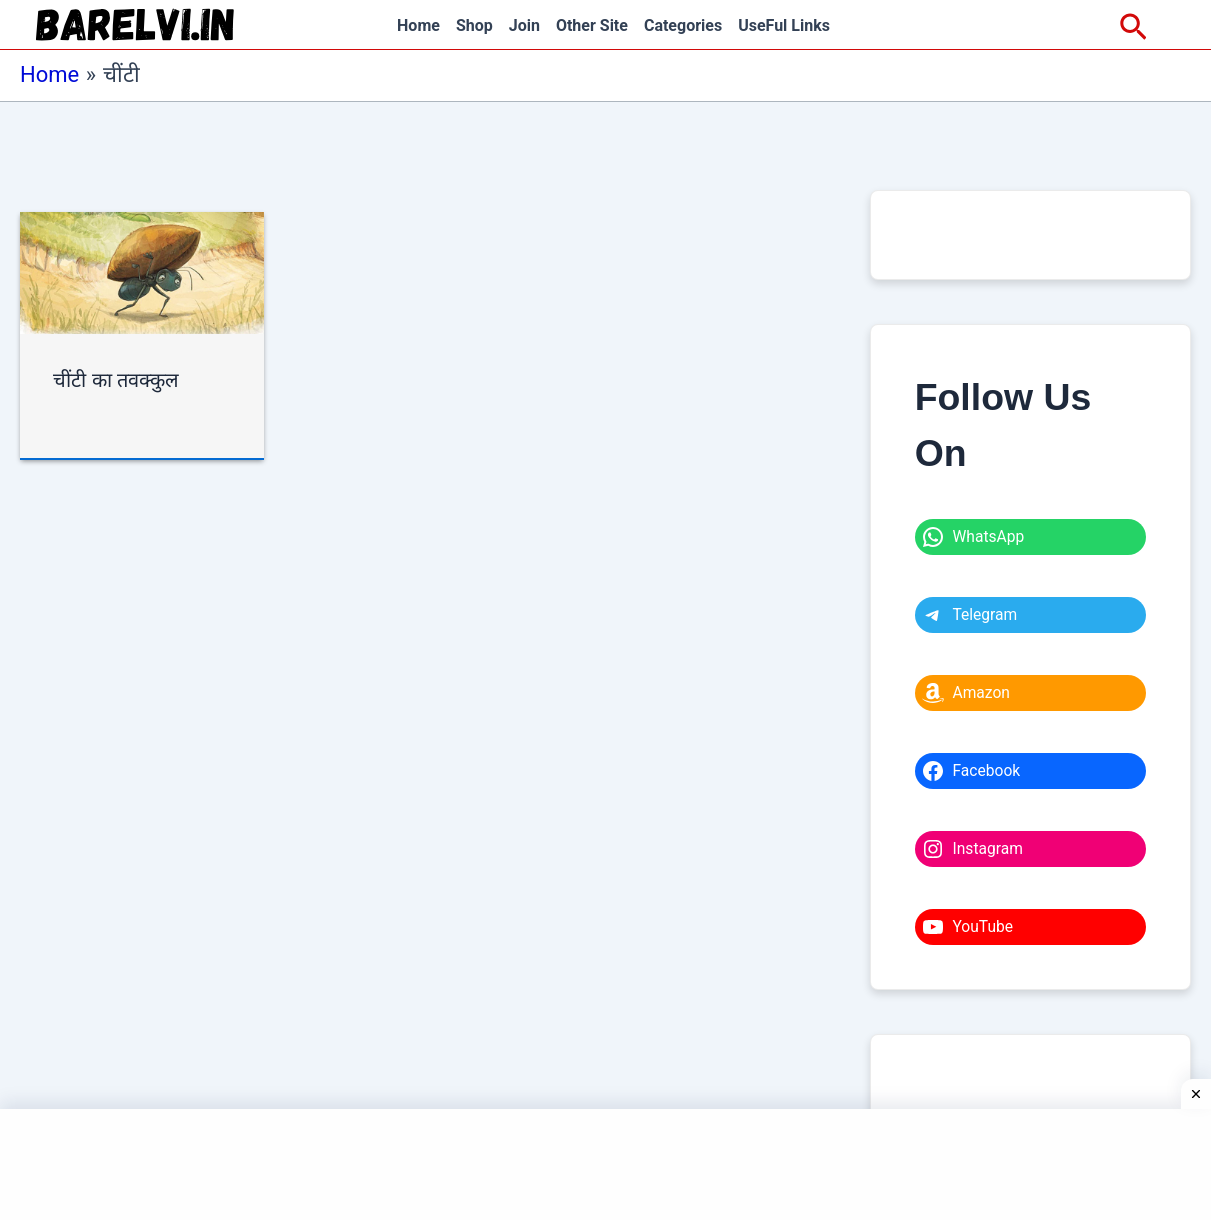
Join (524, 25)
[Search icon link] (1133, 28)
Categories (683, 25)
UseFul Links (784, 25)
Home (418, 25)
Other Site (592, 25)
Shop (474, 25)
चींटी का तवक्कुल (116, 380)
